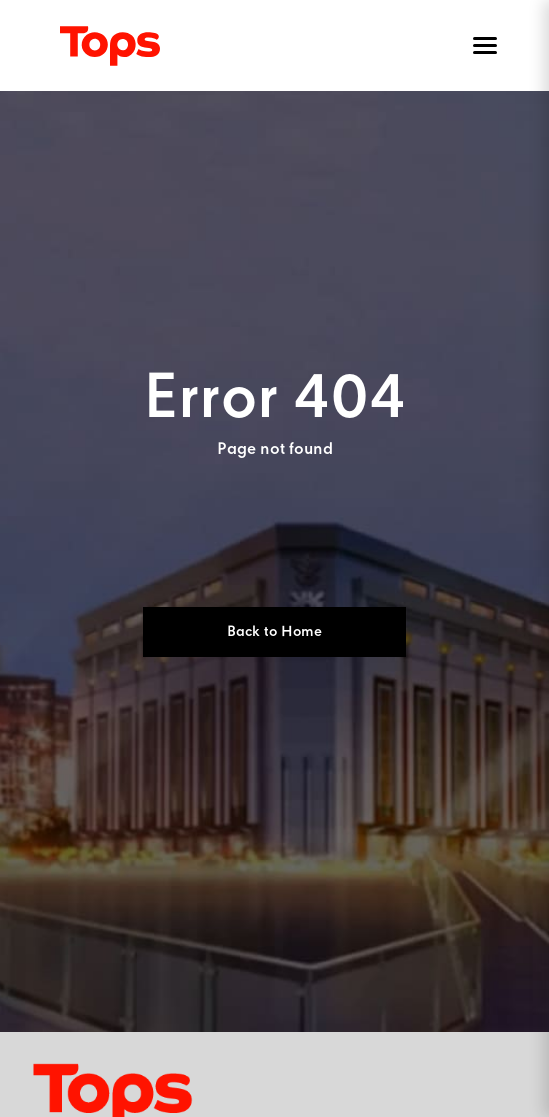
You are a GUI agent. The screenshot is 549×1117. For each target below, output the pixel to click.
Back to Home (274, 632)
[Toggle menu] (481, 46)
